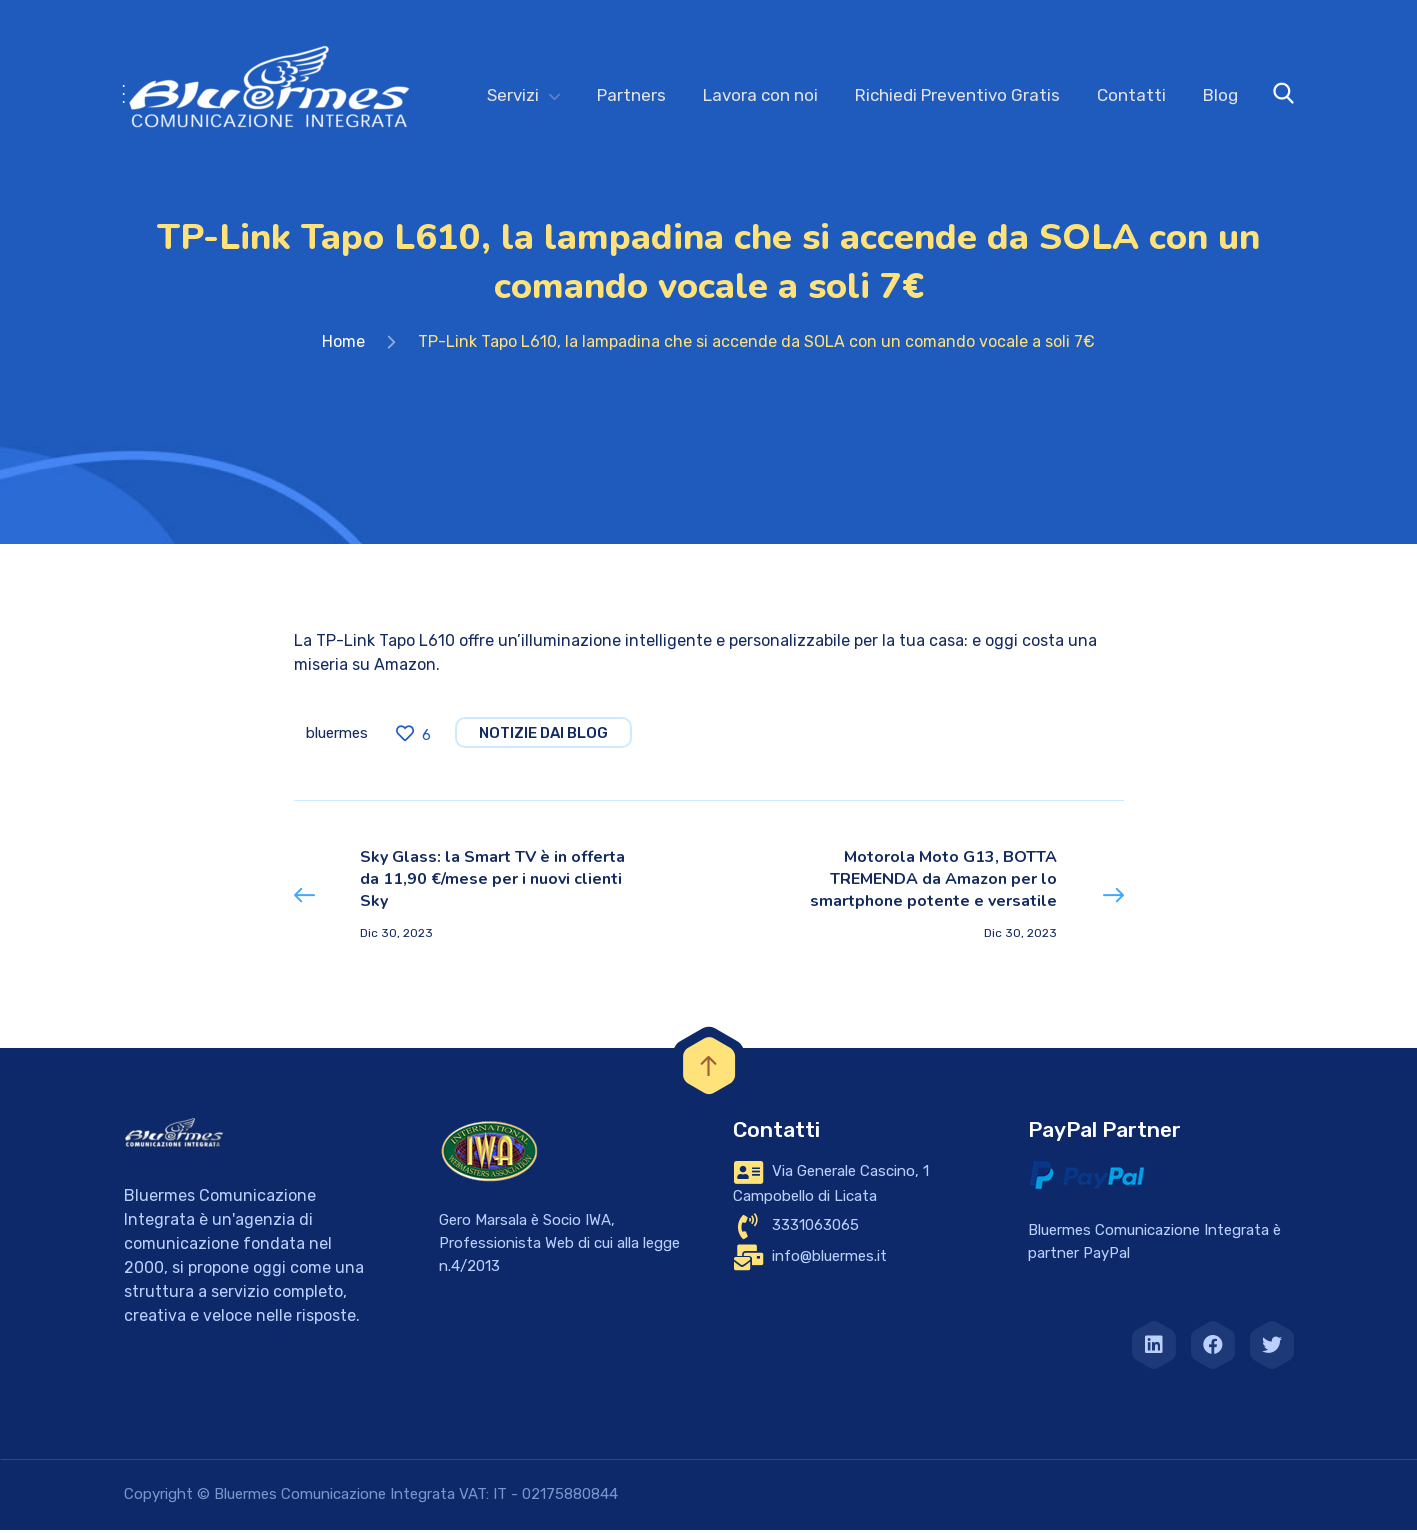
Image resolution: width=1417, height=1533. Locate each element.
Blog (1220, 95)
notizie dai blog (543, 737)
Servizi (513, 95)
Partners (631, 95)
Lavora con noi (760, 95)
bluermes (337, 737)
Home (343, 345)
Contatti (1131, 95)
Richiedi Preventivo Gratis (957, 95)
